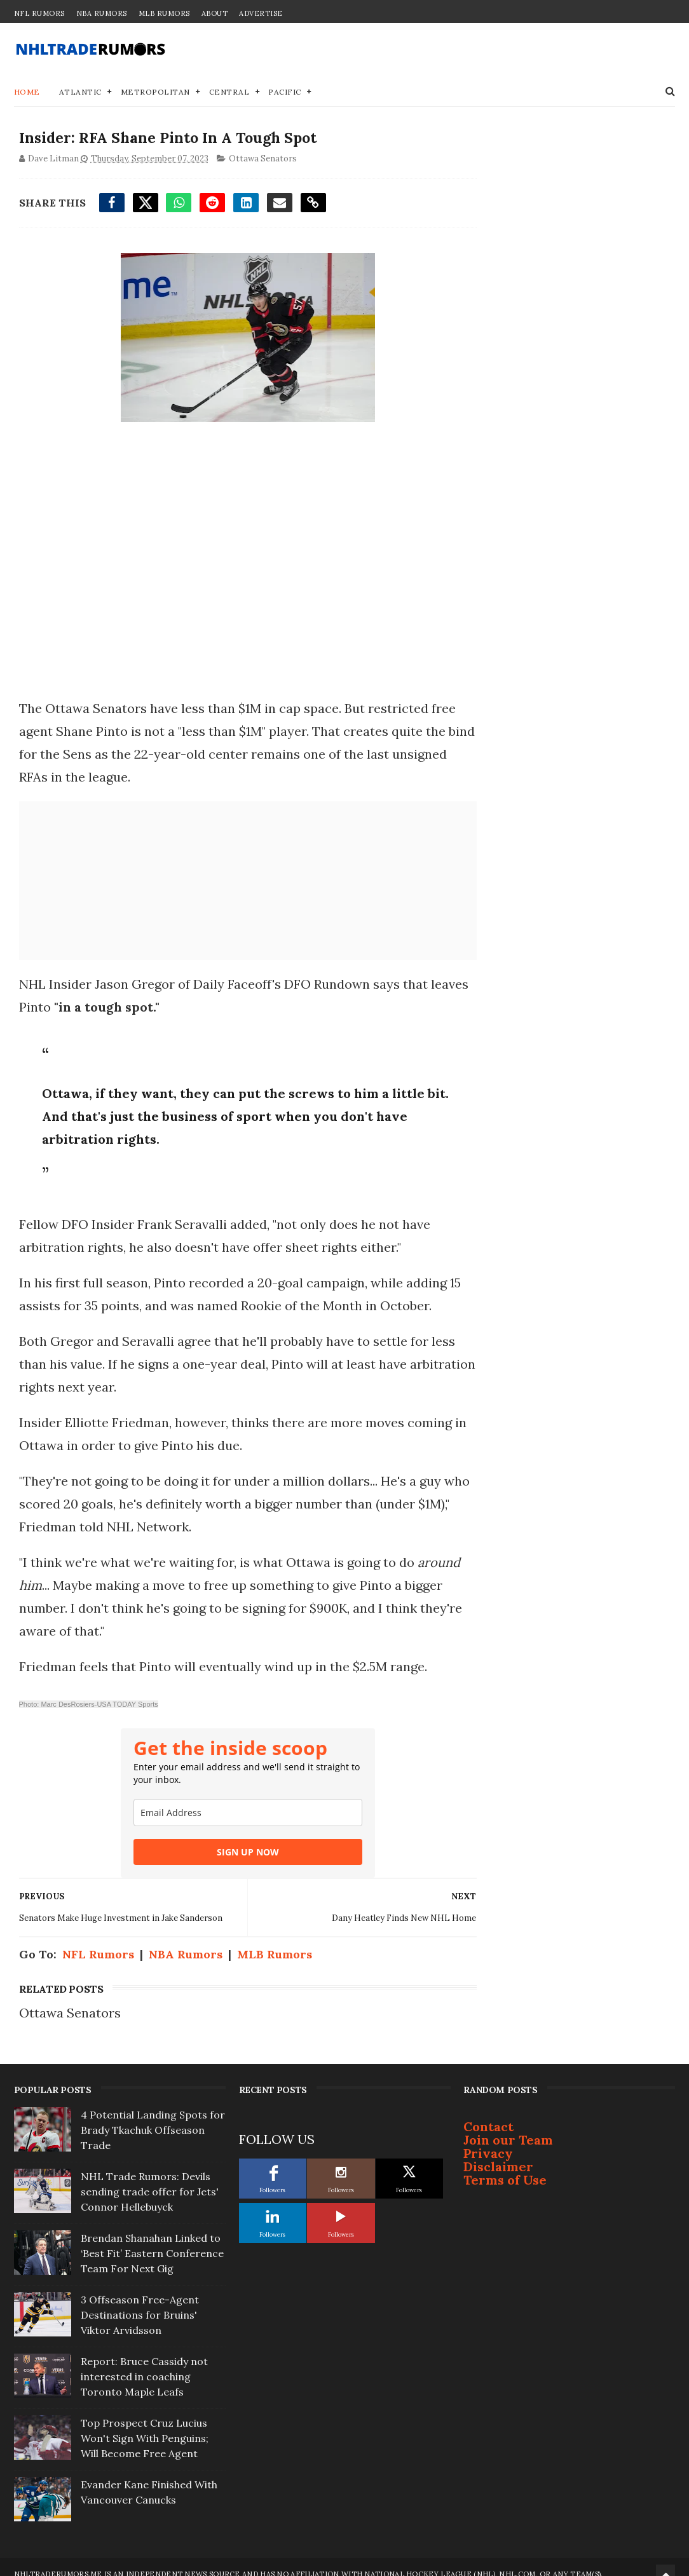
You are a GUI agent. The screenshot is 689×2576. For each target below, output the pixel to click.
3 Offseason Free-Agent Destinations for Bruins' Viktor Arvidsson (140, 2302)
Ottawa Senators (262, 159)
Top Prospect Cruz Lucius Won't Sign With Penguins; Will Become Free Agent (144, 2425)
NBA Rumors (101, 13)
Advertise (261, 13)
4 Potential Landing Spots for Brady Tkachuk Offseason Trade (153, 2117)
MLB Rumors (164, 13)
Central (229, 92)
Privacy (488, 2140)
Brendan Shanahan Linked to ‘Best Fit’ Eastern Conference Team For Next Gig (152, 2240)
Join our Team (508, 2127)
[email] (235, 1813)
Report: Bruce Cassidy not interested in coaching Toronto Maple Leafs (144, 2363)
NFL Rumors (39, 13)
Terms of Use (505, 2167)
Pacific (284, 92)
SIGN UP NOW (236, 1853)
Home (27, 92)
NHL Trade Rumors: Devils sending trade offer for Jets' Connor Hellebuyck (150, 2178)
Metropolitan (155, 92)
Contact (488, 2114)
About (214, 13)
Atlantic (80, 92)
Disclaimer (498, 2154)
